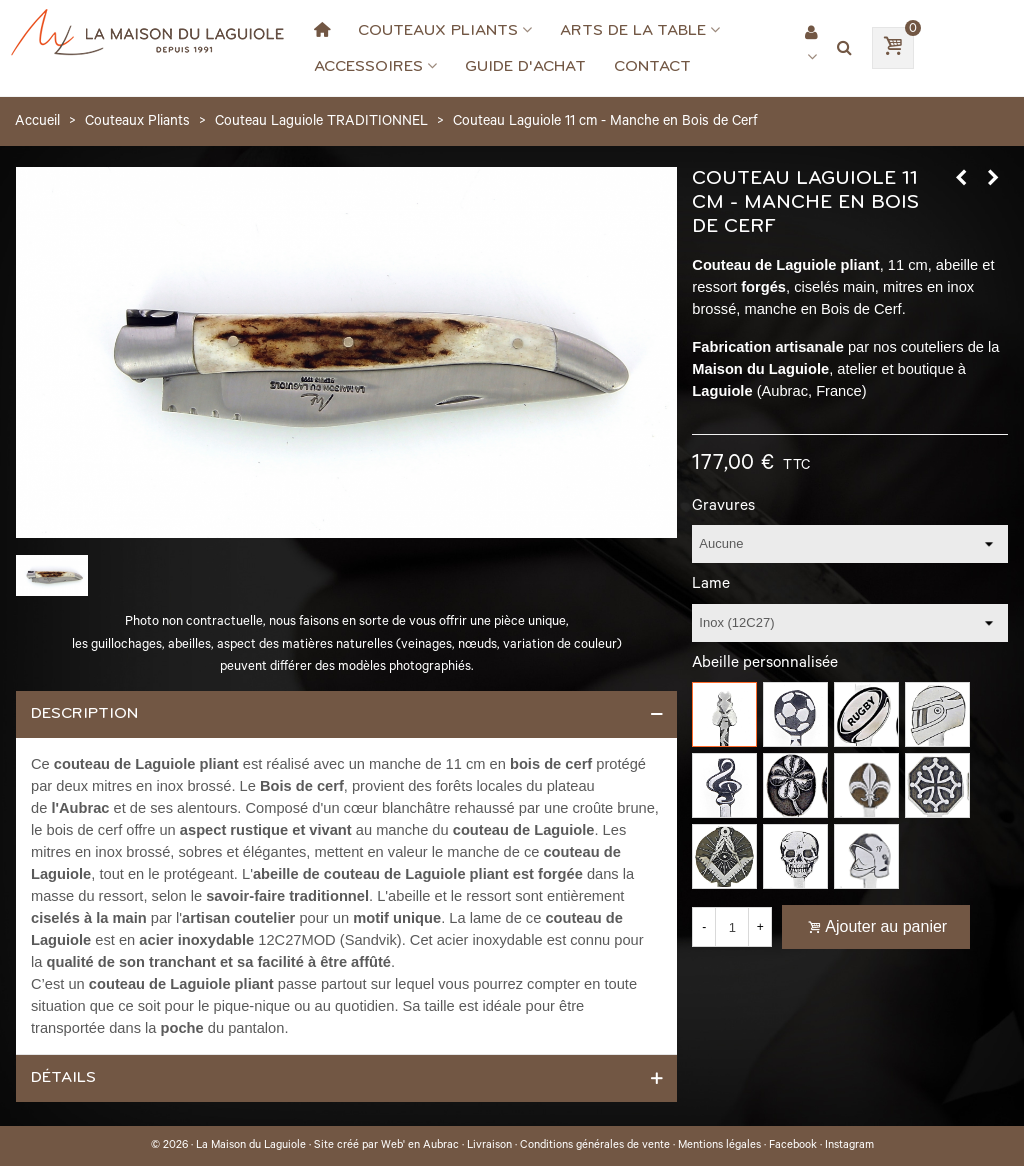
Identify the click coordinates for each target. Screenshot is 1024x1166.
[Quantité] (732, 927)
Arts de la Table (633, 30)
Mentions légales (719, 1146)
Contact (652, 66)
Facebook (793, 1146)
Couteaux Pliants (438, 30)
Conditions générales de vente (595, 1146)
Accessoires (368, 66)
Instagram (849, 1146)
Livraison (489, 1146)
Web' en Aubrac (420, 1146)
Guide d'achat (525, 66)
